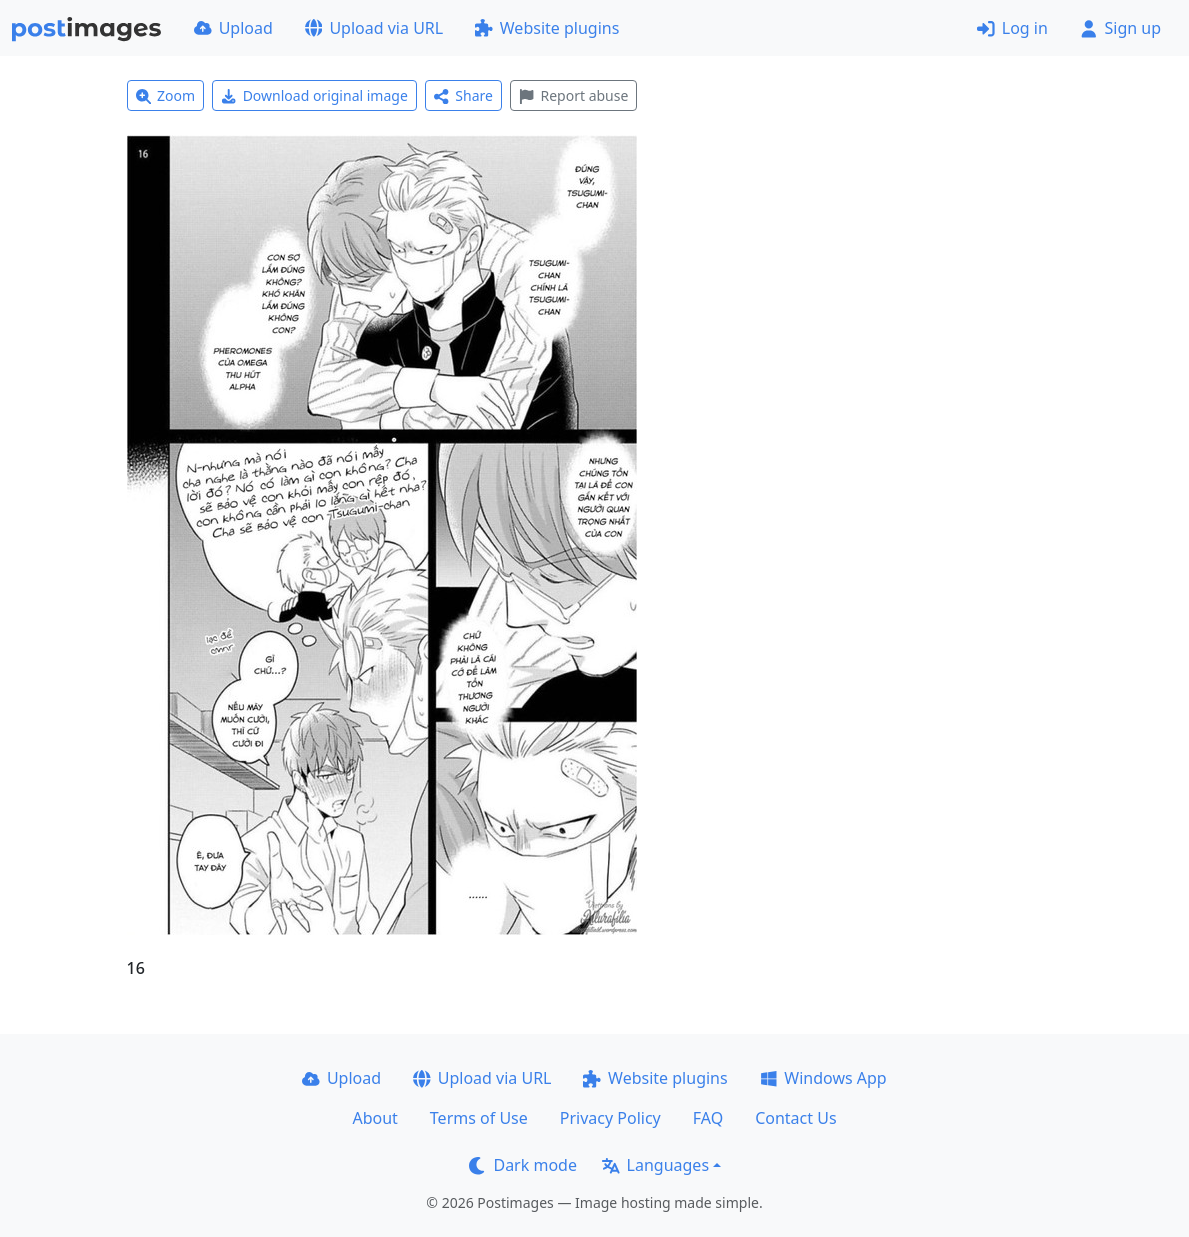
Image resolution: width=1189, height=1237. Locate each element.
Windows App (823, 1078)
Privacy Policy (610, 1118)
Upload (233, 28)
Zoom (166, 95)
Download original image (314, 95)
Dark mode (523, 1165)
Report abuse (573, 95)
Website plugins (547, 28)
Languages (655, 1165)
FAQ (708, 1118)
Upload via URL (374, 28)
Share (463, 95)
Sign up (1120, 28)
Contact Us (795, 1118)
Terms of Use (479, 1118)
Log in (1012, 28)
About (374, 1118)
